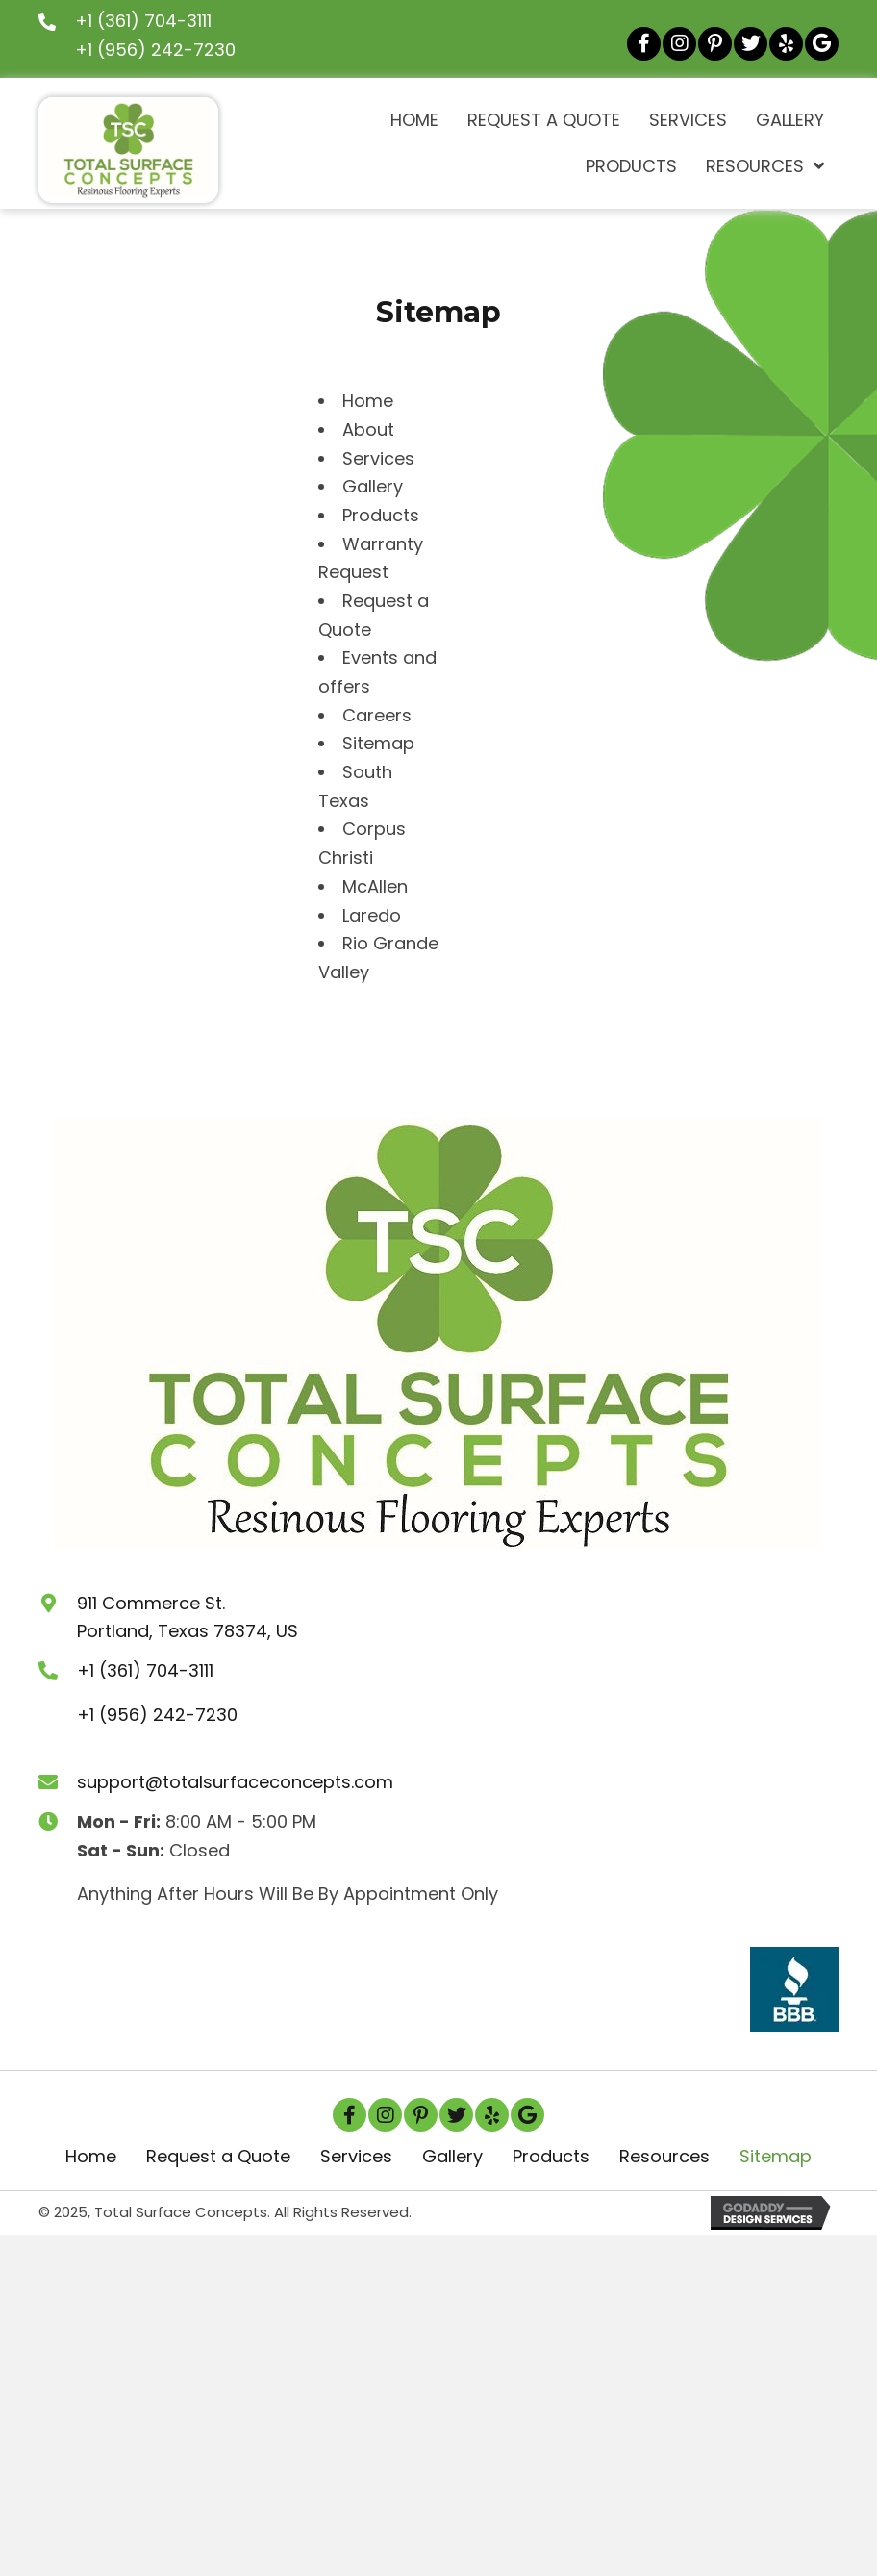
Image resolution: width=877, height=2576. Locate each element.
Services (378, 458)
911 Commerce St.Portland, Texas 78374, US (187, 1617)
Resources (664, 2156)
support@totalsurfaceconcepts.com (235, 1782)
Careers (377, 715)
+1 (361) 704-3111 (143, 21)
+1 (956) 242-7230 (155, 50)
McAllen (375, 886)
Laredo (371, 915)
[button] (644, 44)
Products (380, 515)
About (368, 429)
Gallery (372, 486)
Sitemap (378, 743)
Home (367, 401)
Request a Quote (218, 2156)
